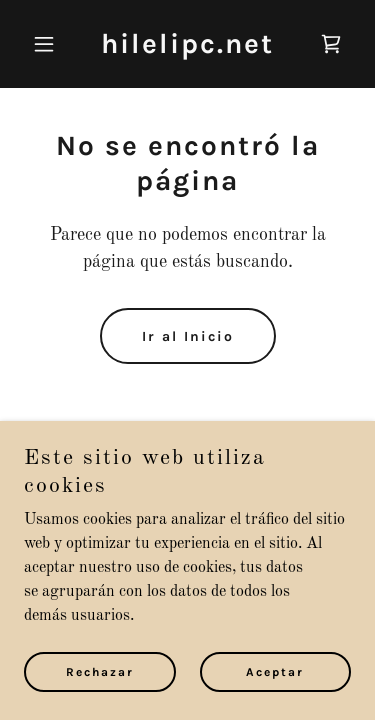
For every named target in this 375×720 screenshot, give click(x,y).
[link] (187, 49)
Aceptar (275, 672)
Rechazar (100, 672)
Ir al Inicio (188, 336)
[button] (48, 44)
